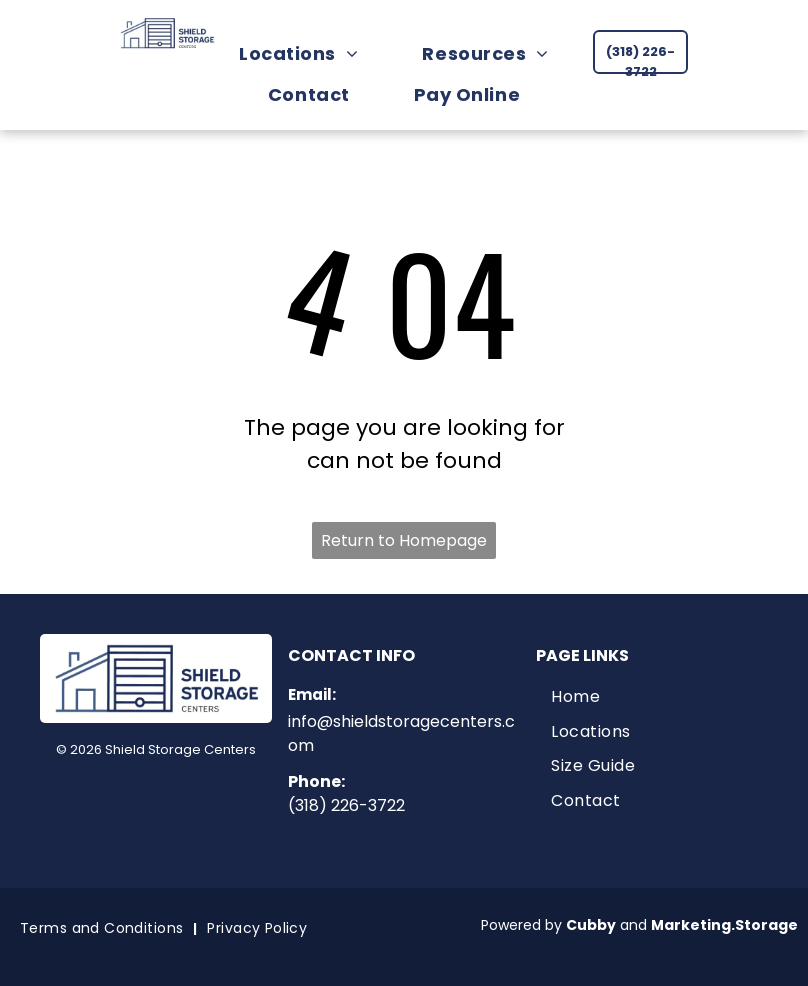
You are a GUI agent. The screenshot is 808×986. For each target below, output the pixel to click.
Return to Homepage (404, 540)
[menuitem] (308, 53)
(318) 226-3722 (346, 805)
